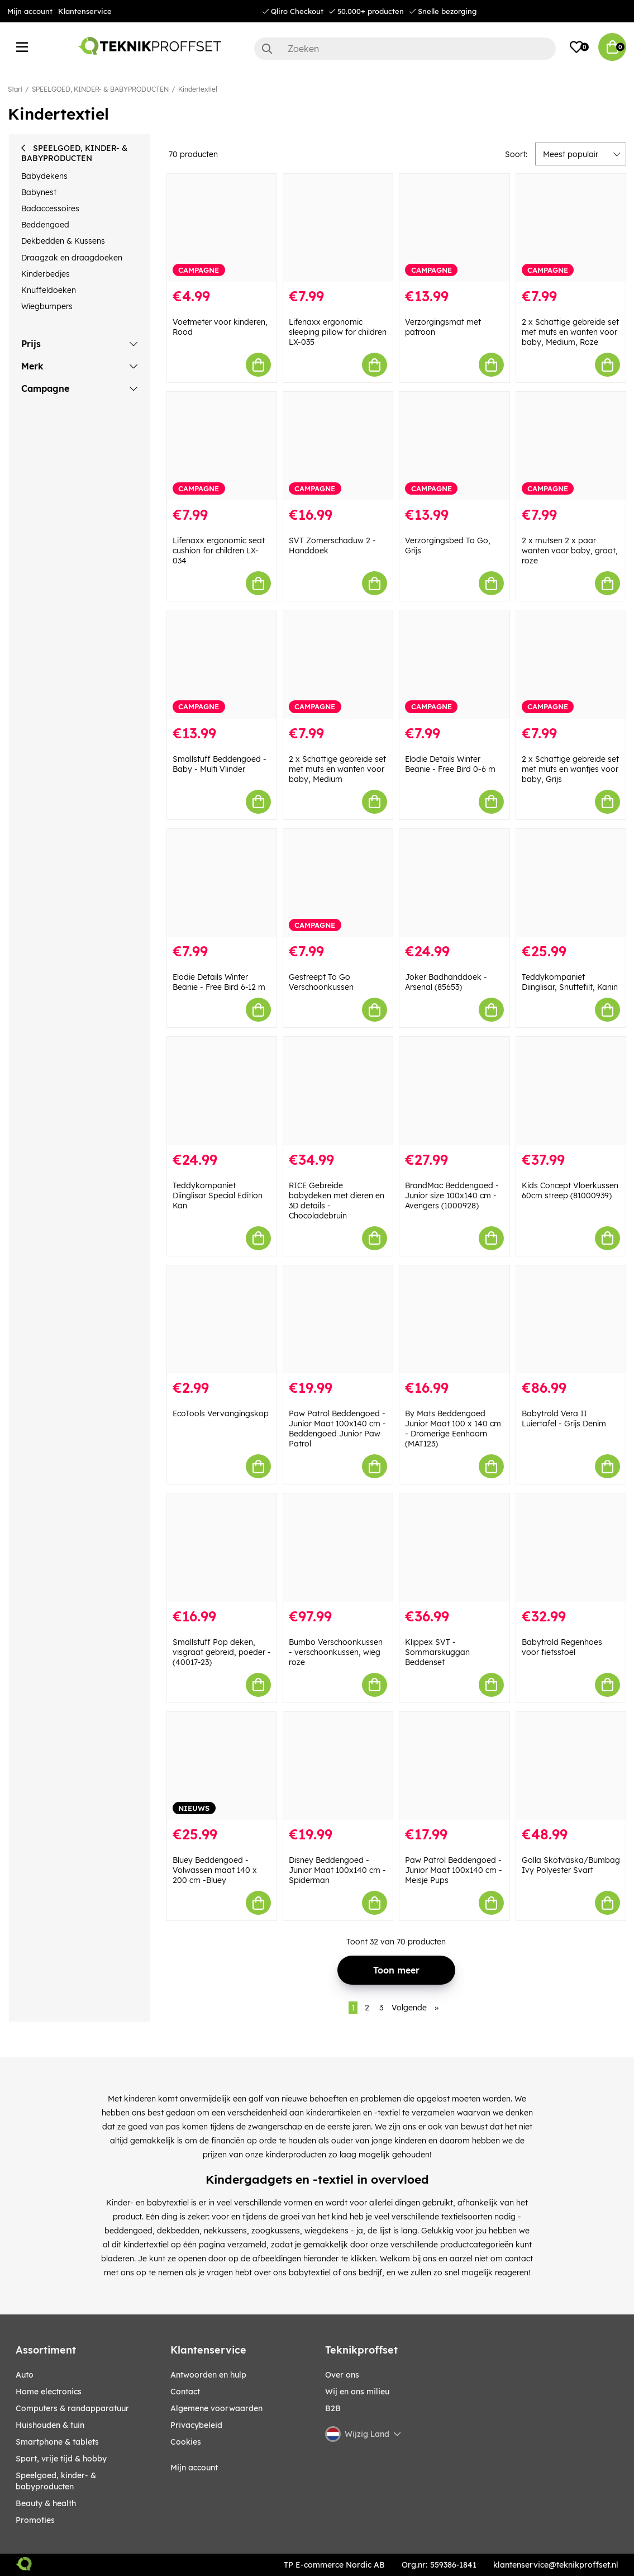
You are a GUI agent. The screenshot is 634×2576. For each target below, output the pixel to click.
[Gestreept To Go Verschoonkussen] (338, 883)
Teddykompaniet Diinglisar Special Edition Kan (218, 1195)
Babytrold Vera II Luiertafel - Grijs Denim (564, 1418)
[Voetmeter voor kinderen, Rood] (222, 228)
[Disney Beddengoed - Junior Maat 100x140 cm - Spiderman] (338, 1766)
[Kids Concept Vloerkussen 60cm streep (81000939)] (571, 1091)
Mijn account (30, 11)
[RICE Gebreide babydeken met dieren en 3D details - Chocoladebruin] (338, 1091)
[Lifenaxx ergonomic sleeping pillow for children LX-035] (338, 228)
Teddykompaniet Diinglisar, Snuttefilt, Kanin (570, 982)
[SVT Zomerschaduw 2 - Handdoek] (338, 446)
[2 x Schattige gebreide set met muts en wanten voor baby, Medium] (338, 664)
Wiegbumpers (47, 306)
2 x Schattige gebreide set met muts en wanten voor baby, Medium (337, 769)
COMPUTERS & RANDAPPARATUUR (72, 2408)
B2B (333, 2408)
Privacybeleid (196, 2425)
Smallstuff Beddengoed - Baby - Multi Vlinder (219, 764)
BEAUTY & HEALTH (46, 2503)
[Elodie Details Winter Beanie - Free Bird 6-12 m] (222, 883)
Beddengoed (45, 225)
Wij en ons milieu (357, 2392)
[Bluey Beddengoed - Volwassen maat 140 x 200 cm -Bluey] (222, 1766)
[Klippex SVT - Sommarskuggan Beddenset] (454, 1547)
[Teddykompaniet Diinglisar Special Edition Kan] (222, 1091)
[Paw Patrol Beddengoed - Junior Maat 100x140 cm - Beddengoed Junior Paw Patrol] (338, 1319)
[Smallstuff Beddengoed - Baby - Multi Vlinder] (222, 664)
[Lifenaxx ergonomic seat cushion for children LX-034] (222, 446)
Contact (185, 2392)
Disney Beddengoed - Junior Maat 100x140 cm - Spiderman (337, 1870)
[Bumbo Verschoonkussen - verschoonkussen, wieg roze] (338, 1547)
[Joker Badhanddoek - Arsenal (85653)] (454, 883)
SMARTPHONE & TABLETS (57, 2442)
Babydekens (44, 176)
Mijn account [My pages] (194, 2468)
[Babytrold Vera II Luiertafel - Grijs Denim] (571, 1319)
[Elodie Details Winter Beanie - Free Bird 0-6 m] (454, 664)
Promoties (35, 2520)
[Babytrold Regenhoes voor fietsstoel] (571, 1547)
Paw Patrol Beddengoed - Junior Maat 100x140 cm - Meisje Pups (453, 1870)
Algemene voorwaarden (216, 2408)
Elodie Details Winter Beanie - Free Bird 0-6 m (450, 764)
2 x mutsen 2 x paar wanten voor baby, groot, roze (570, 550)
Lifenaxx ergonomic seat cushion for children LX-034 (219, 550)
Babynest (38, 192)
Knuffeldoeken (48, 290)
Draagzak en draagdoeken (71, 258)
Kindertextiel (197, 89)
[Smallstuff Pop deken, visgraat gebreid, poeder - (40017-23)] (222, 1547)
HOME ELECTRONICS (49, 2392)
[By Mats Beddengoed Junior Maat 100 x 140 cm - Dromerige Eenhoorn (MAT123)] (454, 1319)
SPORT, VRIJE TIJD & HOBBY (61, 2459)
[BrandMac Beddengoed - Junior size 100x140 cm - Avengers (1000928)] (454, 1091)
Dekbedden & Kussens (63, 241)
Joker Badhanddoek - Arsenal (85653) (446, 982)
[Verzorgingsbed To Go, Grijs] (454, 446)
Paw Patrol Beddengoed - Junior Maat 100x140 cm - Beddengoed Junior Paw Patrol (337, 1428)
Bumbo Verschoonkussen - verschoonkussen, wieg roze (336, 1652)
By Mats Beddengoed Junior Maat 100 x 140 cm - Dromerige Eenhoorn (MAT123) (453, 1428)
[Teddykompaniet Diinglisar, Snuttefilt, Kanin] (571, 883)
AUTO (25, 2375)
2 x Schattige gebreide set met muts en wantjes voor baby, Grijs (570, 769)
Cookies (185, 2442)
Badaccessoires (50, 208)
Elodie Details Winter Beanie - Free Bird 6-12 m (219, 982)
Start (15, 89)
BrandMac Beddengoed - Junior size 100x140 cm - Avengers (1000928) (452, 1195)
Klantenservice (85, 11)
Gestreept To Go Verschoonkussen (321, 982)
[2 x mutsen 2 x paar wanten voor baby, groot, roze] (571, 446)
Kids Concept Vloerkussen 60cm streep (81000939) (570, 1190)
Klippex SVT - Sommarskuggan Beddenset (437, 1652)
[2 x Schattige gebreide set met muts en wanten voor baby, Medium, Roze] (571, 228)
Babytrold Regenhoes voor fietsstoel (562, 1647)
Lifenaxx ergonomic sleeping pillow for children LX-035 (338, 332)
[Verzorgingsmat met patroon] (454, 228)
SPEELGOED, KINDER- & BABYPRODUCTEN (100, 89)
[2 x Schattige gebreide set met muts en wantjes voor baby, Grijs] (571, 664)
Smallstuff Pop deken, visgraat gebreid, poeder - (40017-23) (222, 1652)
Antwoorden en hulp (208, 2375)
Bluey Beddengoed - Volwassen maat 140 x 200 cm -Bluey (215, 1870)
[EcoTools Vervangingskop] (222, 1319)
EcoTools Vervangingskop (221, 1413)
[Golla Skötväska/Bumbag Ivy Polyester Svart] (571, 1766)
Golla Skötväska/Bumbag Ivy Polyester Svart (571, 1865)
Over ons (342, 2375)
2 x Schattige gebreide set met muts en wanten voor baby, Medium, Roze (570, 332)
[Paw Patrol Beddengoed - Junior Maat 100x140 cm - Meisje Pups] (454, 1766)
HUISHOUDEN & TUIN (50, 2425)
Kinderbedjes (45, 274)
